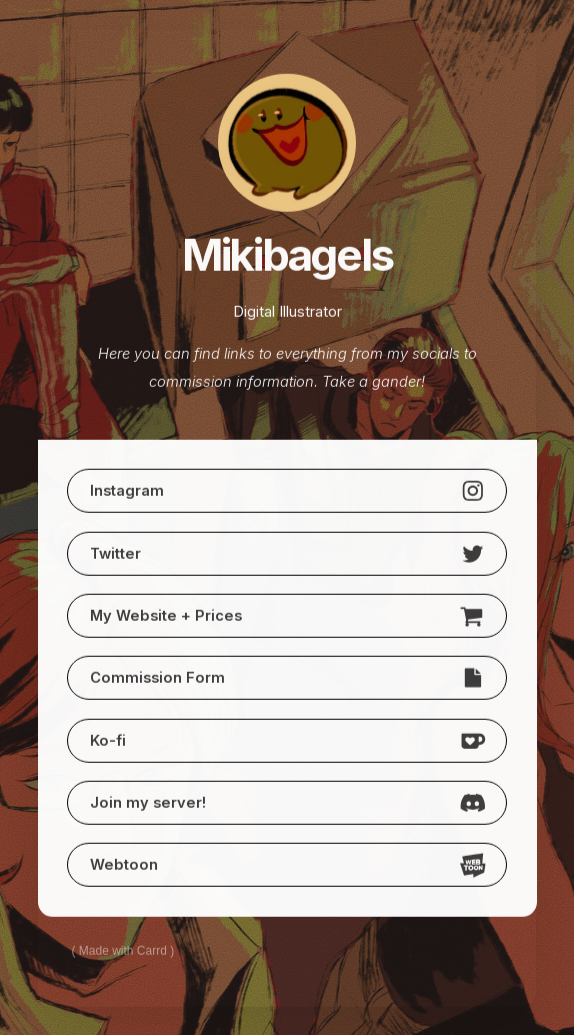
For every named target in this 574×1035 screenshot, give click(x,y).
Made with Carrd (123, 951)
